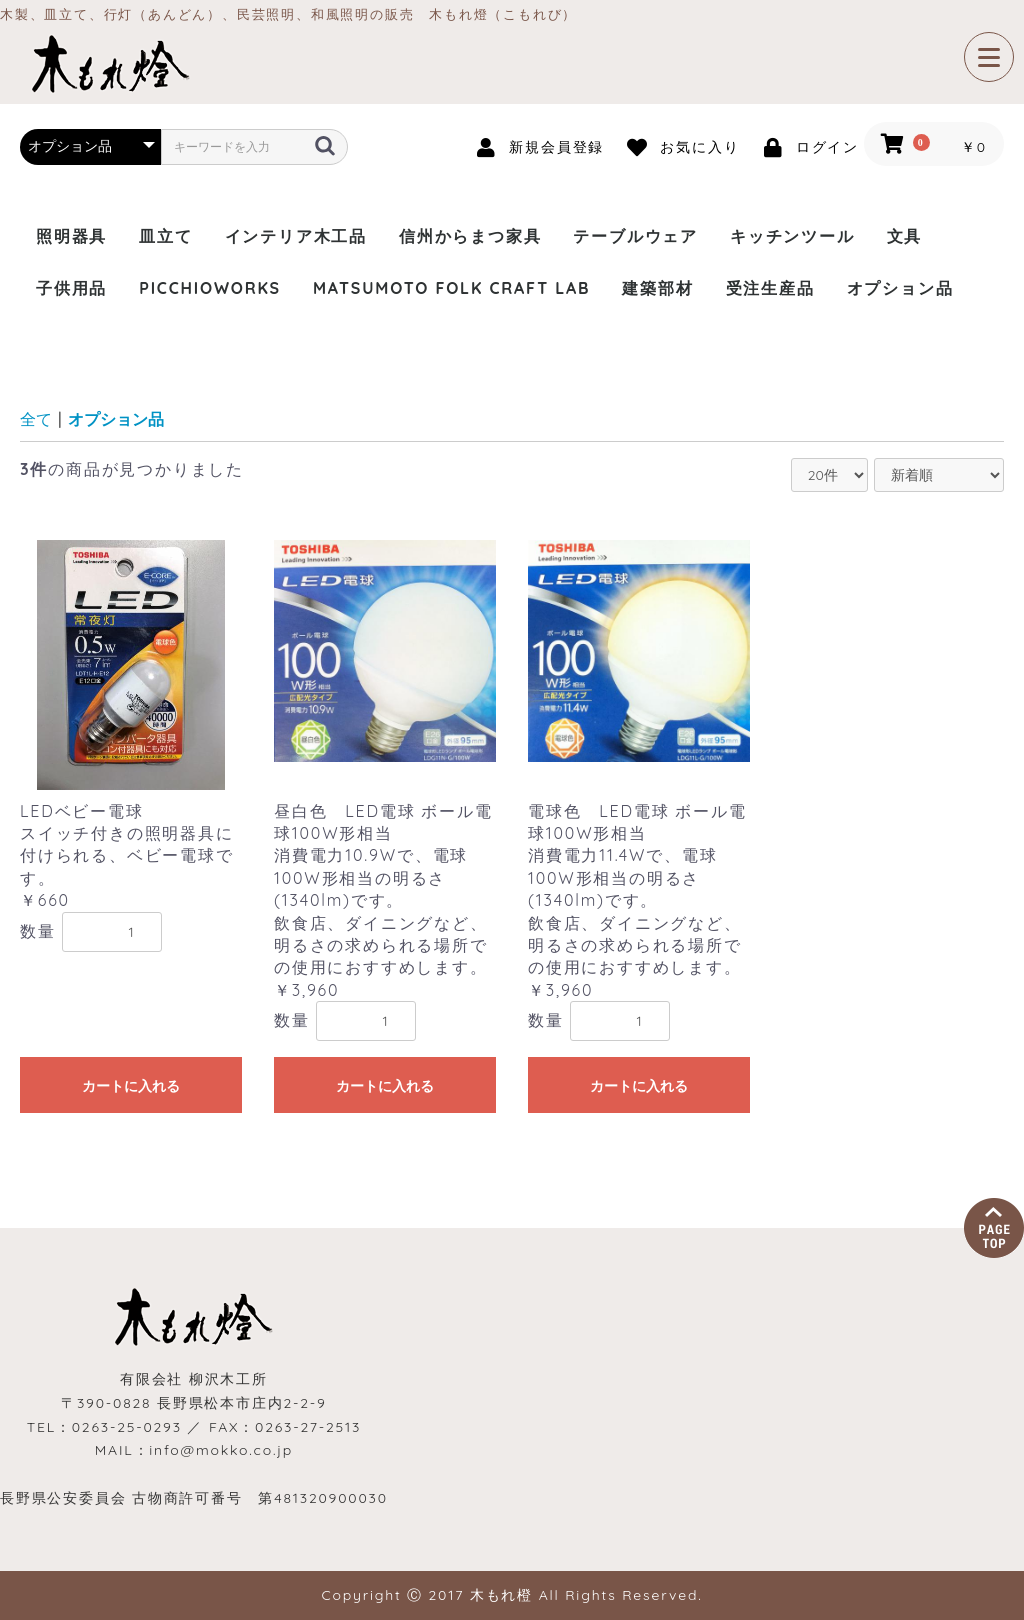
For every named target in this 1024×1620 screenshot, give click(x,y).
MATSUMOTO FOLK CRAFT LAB (451, 288)
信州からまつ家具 (470, 236)
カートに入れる (131, 1086)
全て (36, 419)
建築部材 (657, 288)
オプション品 (900, 288)
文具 (905, 236)
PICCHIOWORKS (210, 288)
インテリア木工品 (296, 236)
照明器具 (71, 236)
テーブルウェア (635, 236)
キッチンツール (792, 236)
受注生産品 (770, 288)
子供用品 (71, 288)
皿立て (165, 236)
